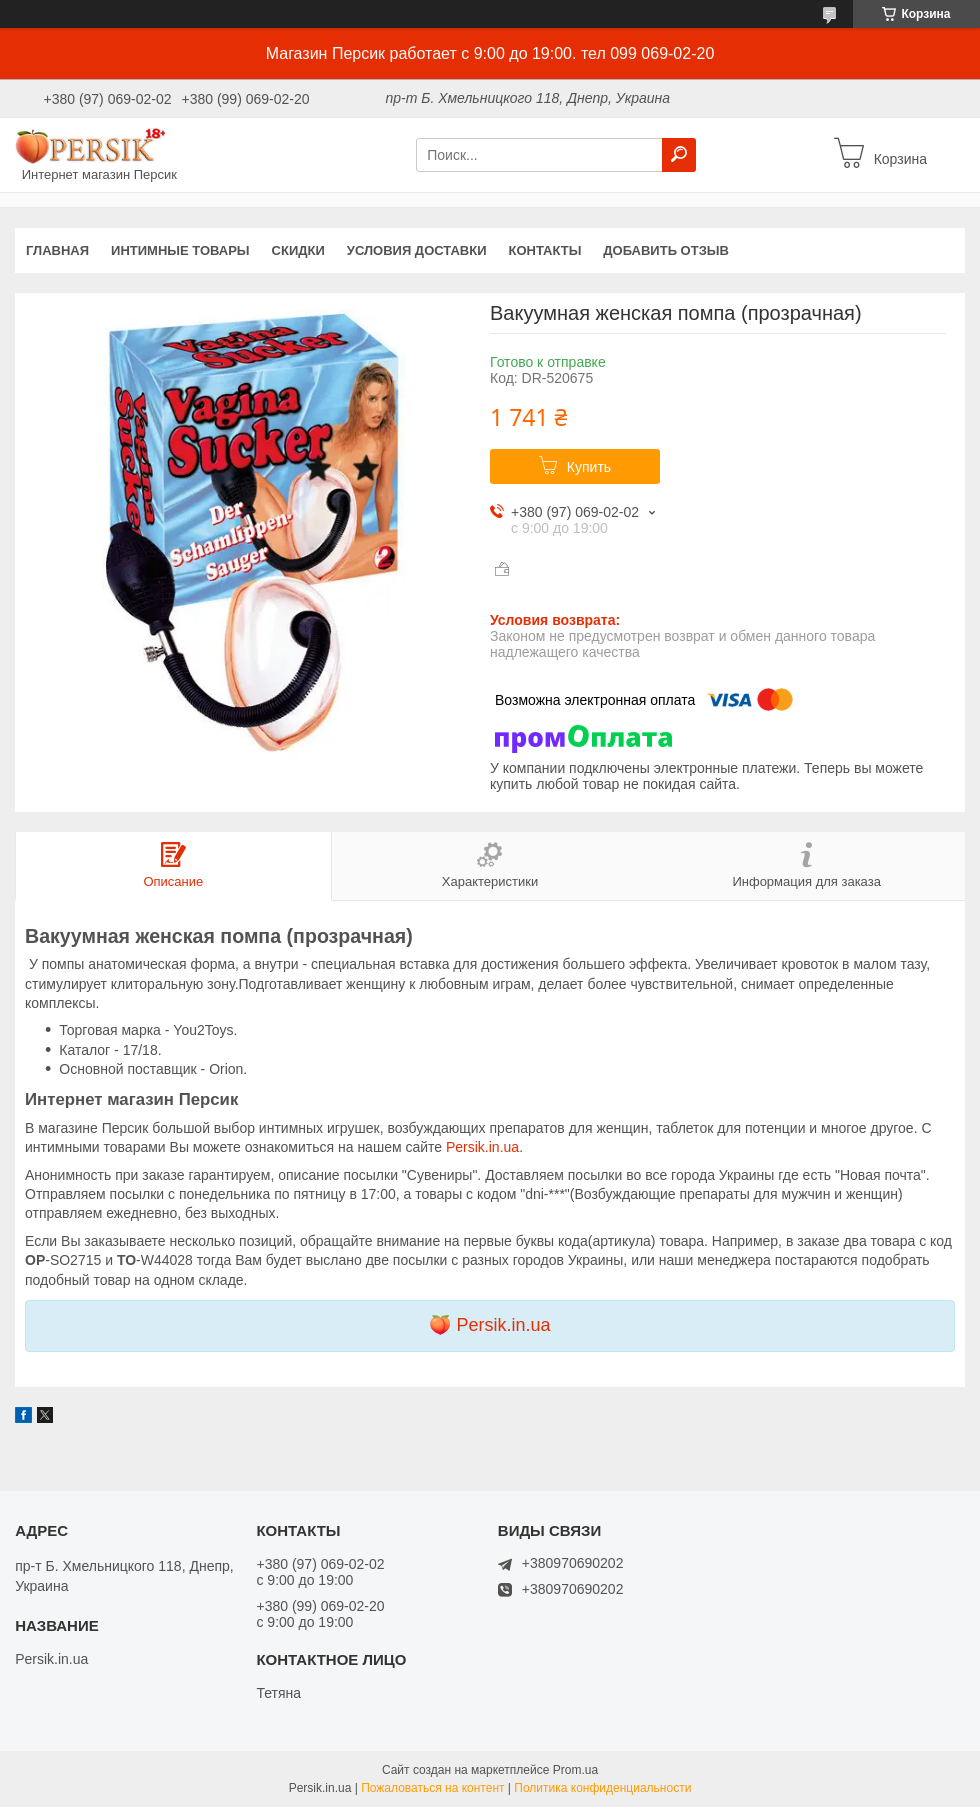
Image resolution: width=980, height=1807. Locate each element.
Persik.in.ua (482, 1147)
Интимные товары (180, 250)
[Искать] (679, 155)
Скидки (298, 250)
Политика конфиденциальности (602, 1788)
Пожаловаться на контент (432, 1788)
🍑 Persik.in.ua (489, 1325)
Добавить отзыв (666, 250)
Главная (57, 250)
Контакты (544, 250)
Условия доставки (417, 250)
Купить (589, 467)
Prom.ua (575, 1770)
